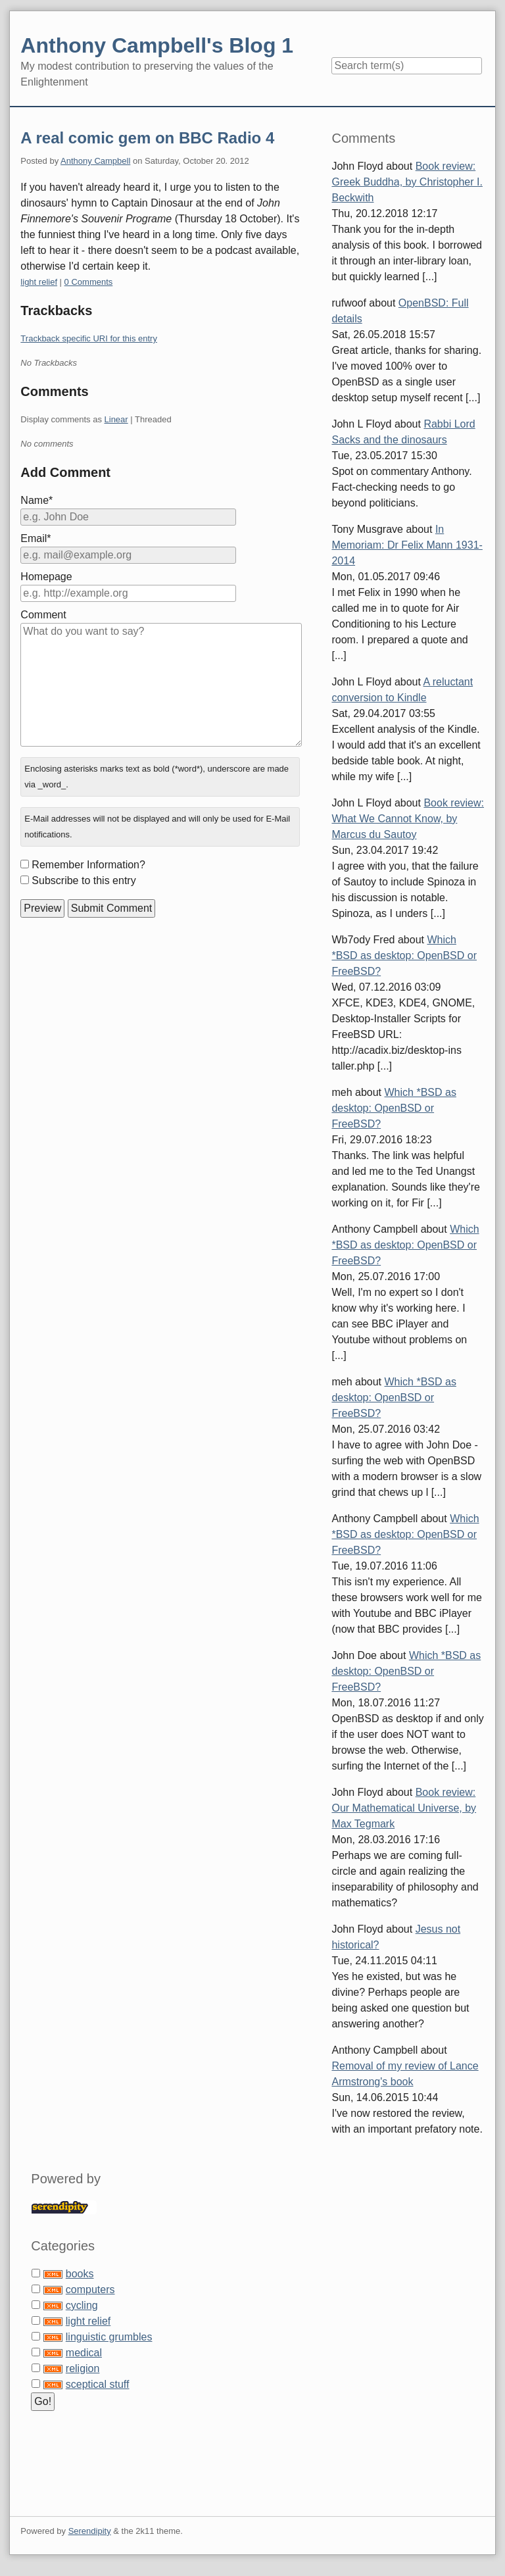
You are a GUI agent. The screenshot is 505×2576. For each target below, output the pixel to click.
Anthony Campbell (95, 161)
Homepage (46, 576)
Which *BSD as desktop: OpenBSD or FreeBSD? (404, 955)
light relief (38, 282)
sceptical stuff (98, 2384)
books (80, 2273)
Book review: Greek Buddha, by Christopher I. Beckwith (406, 182)
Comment (43, 614)
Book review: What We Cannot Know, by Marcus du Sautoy (407, 818)
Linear (116, 419)
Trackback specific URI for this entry (88, 338)
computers (90, 2289)
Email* (35, 538)
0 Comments (88, 282)
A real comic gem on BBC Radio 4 (147, 138)
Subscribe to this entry (83, 880)
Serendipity (89, 2531)
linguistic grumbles (109, 2336)
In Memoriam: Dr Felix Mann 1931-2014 (406, 545)
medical (84, 2352)
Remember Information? (88, 864)
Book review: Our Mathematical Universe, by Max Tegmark (403, 1808)
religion (83, 2368)
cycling (82, 2305)
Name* (36, 500)
